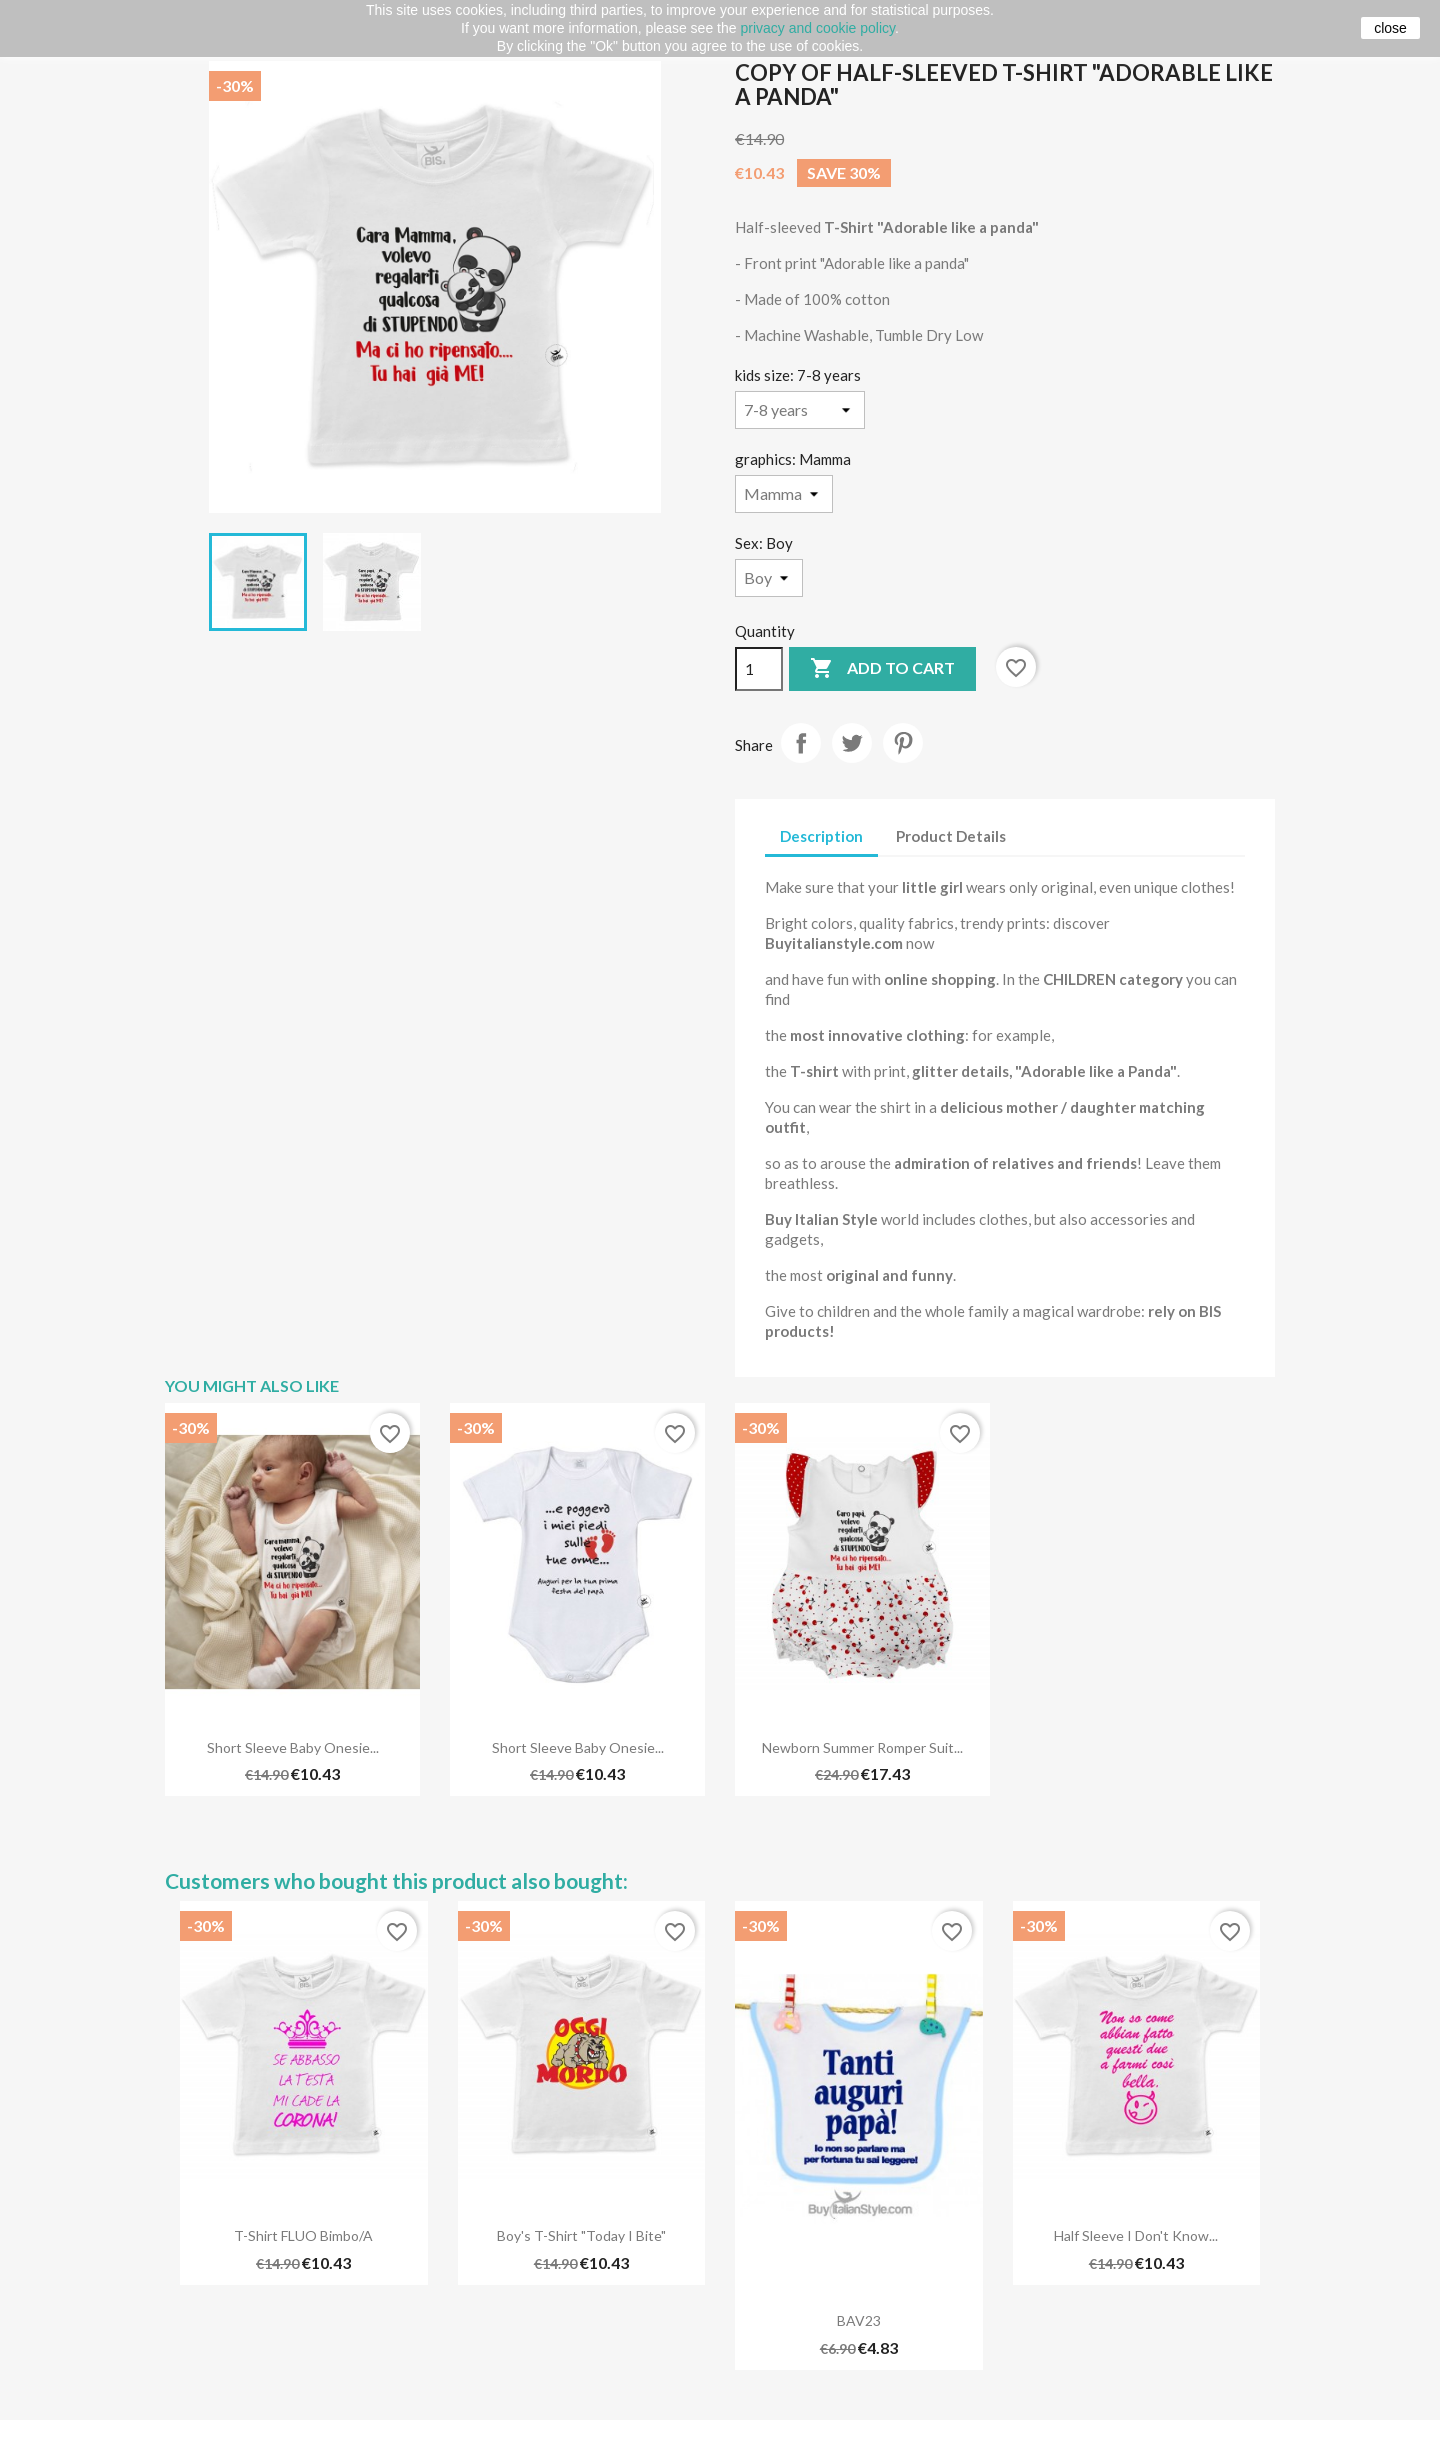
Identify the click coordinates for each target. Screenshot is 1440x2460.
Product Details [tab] (951, 836)
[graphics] (784, 494)
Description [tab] (821, 836)
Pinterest (903, 743)
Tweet (852, 743)
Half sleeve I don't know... (1136, 2235)
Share (801, 743)
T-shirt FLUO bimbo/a (303, 2235)
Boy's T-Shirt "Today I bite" (581, 2235)
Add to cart (882, 669)
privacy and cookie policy (817, 28)
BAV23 (859, 2320)
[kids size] (800, 410)
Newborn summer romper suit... (862, 1747)
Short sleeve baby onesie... (293, 1747)
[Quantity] (759, 669)
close (1390, 28)
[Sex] (769, 578)
